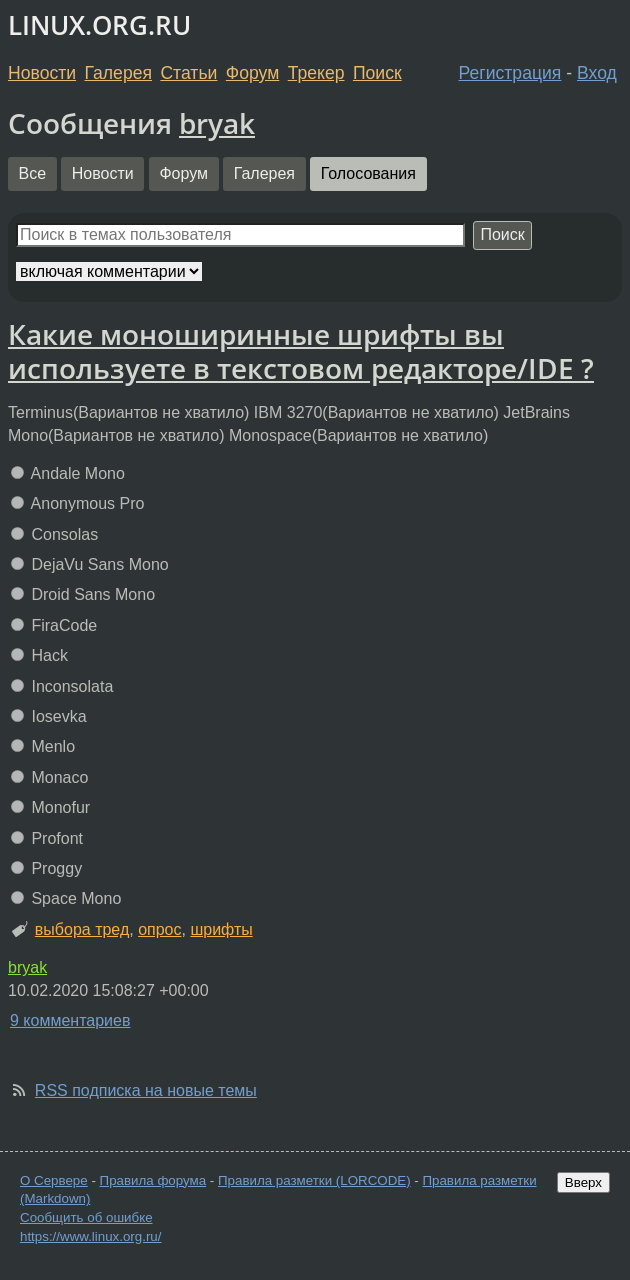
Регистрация (510, 73)
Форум (252, 73)
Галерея (118, 73)
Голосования (368, 173)
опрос (159, 929)
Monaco (49, 777)
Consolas (54, 534)
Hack (39, 655)
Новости (42, 73)
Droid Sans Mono (83, 594)
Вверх (583, 1182)
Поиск (377, 73)
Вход (597, 73)
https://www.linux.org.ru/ (90, 1236)
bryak (217, 123)
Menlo (43, 746)
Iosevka (49, 716)
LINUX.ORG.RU (99, 25)
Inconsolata (62, 686)
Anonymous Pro (77, 503)
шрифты (221, 929)
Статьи (188, 73)
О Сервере (54, 1180)
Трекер (316, 73)
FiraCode (54, 625)
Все (33, 173)
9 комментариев (70, 1020)
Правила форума (153, 1180)
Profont (47, 838)
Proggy (46, 868)
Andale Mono (68, 473)
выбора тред (82, 929)
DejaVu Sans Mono (90, 564)
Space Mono (66, 898)
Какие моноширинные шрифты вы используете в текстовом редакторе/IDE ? (301, 351)
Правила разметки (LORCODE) (314, 1180)
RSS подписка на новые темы (146, 1090)
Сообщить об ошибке (86, 1217)
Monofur (50, 807)
